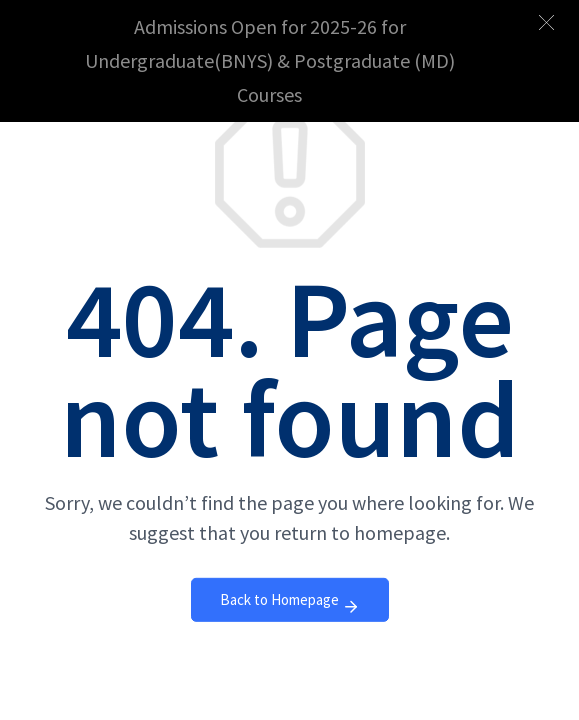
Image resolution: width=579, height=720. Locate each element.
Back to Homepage (290, 604)
